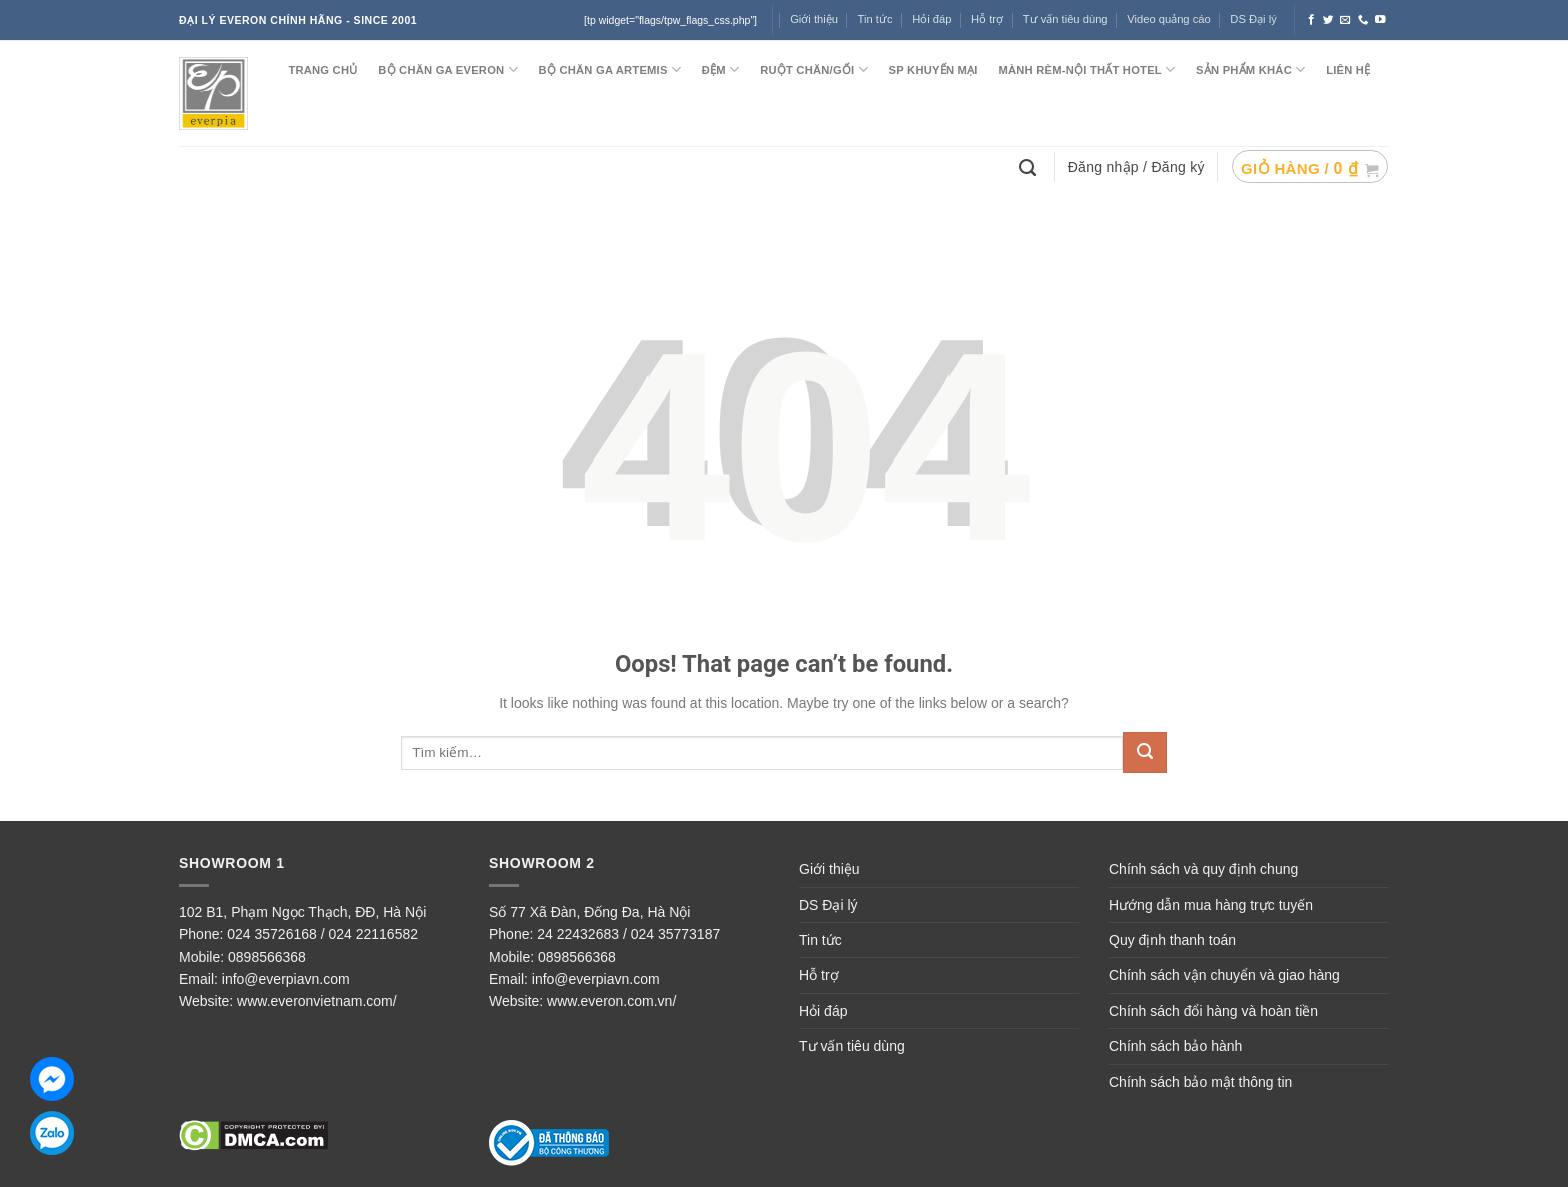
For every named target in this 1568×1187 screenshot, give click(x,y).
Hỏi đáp (931, 19)
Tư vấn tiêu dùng (1065, 19)
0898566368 (267, 957)
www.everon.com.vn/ (611, 1001)
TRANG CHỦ (322, 70)
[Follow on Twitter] (1328, 20)
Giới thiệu (814, 19)
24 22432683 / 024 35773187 (628, 934)
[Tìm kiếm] (1030, 166)
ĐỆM (721, 69)
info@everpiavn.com (286, 979)
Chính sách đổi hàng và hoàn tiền (1213, 1011)
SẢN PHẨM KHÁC (1250, 69)
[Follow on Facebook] (1311, 20)
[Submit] (1145, 752)
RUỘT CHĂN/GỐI (814, 69)
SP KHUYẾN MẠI (933, 70)
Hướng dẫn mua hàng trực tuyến (1211, 905)
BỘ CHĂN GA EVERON (448, 69)
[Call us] (1363, 20)
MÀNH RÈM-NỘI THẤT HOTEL (1086, 69)
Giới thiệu (829, 869)
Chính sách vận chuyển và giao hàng (1224, 975)
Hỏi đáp (823, 1011)
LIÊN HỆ (1348, 70)
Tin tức (875, 19)
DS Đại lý (1253, 19)
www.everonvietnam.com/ (317, 1001)
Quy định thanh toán (1172, 940)
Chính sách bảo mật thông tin (1200, 1082)
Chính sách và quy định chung (1203, 869)
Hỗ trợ (987, 19)
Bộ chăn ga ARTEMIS (610, 69)
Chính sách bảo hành (1175, 1046)
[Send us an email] (1345, 20)
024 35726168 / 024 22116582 (322, 934)
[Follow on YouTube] (1380, 20)
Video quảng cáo (1169, 19)
